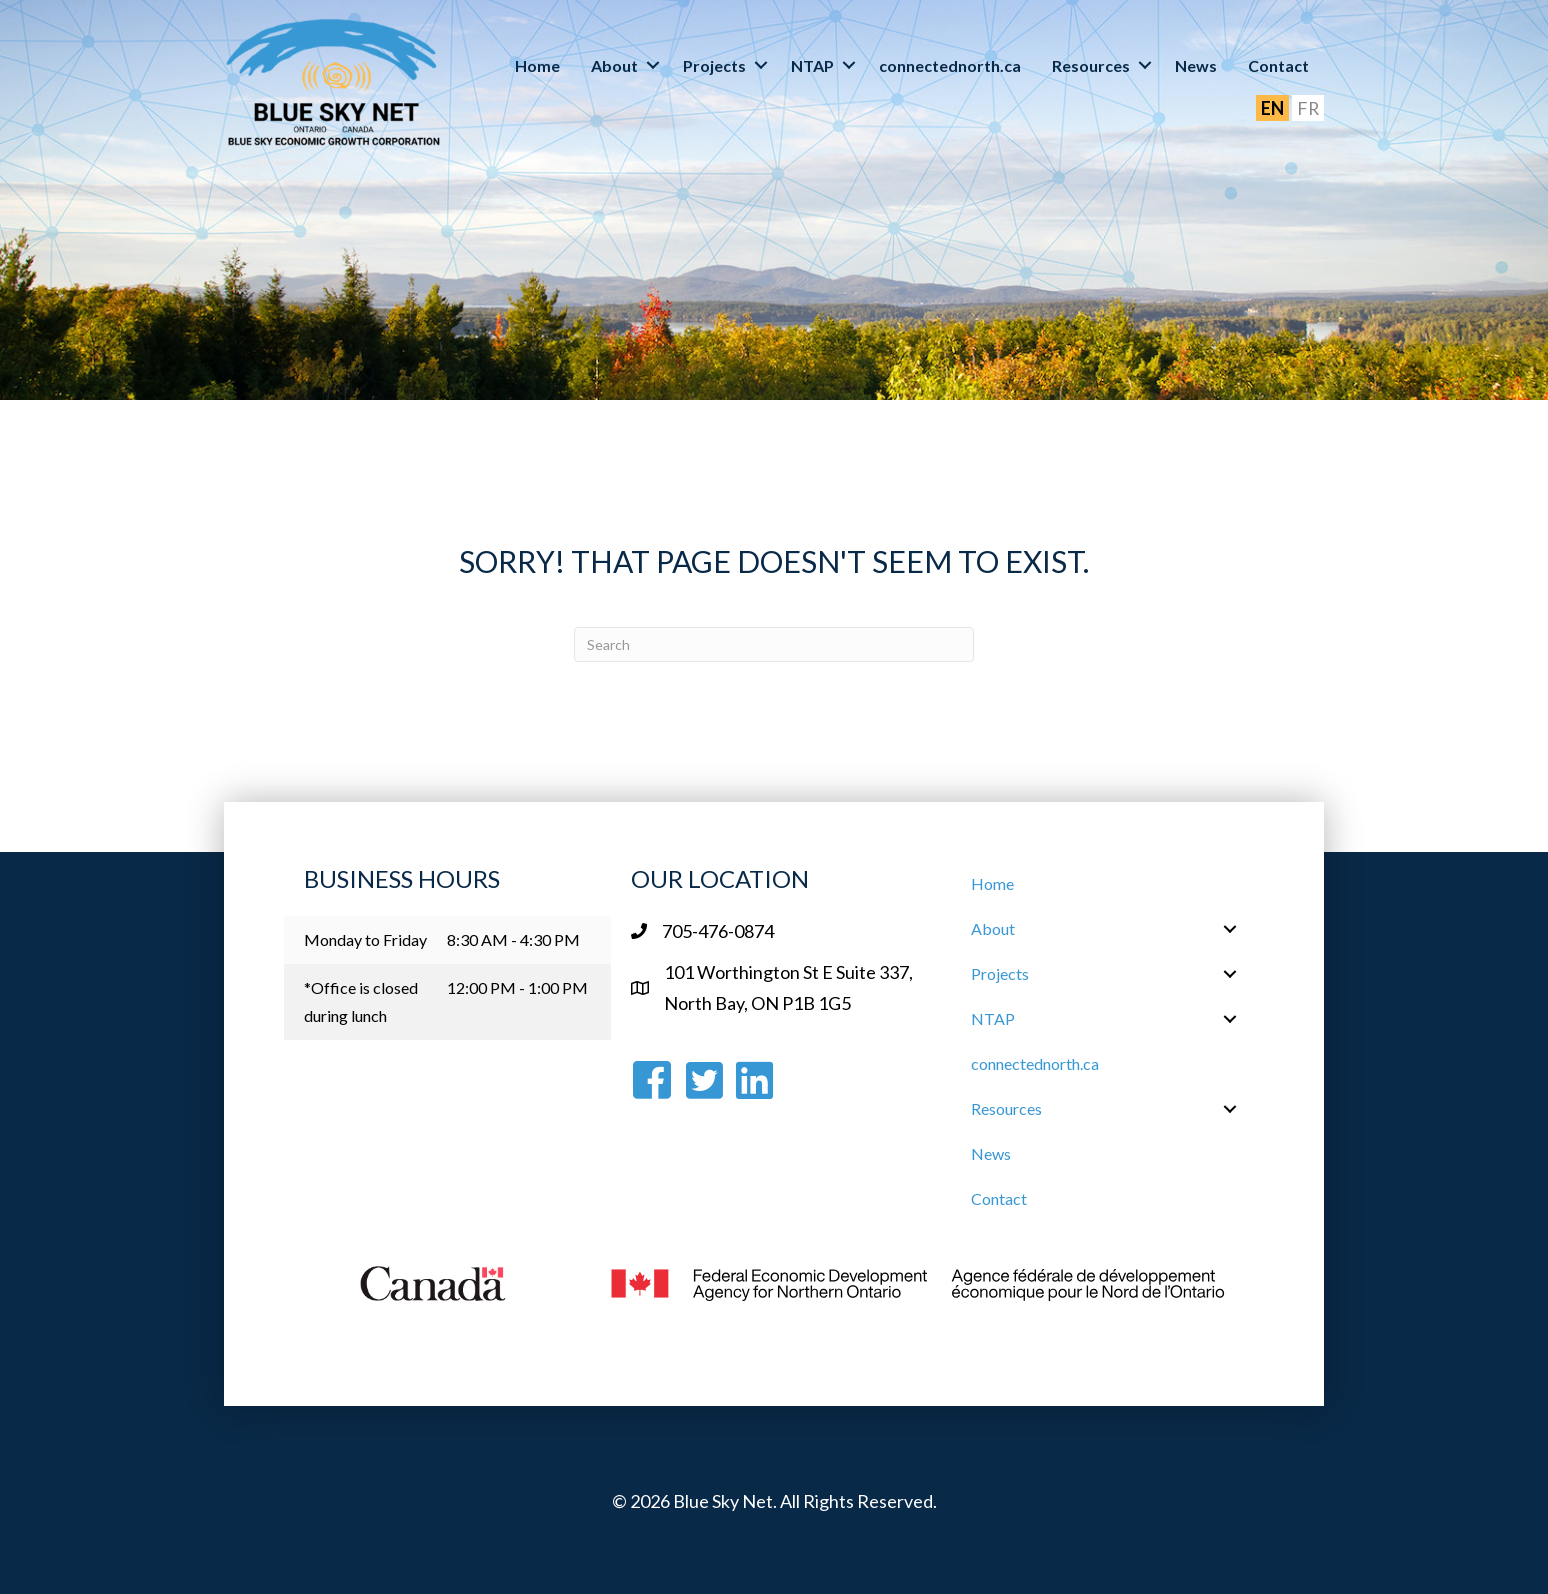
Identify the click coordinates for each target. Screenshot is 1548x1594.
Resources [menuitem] (1091, 65)
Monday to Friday (365, 939)
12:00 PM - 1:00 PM (517, 987)
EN (1271, 108)
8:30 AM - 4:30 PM (513, 939)
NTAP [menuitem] (812, 65)
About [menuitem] (614, 65)
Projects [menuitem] (714, 65)
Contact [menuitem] (1278, 65)
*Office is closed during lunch (361, 1001)
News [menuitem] (1196, 65)
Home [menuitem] (537, 65)
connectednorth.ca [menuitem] (950, 65)
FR (1307, 108)
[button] (652, 65)
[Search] (774, 644)
